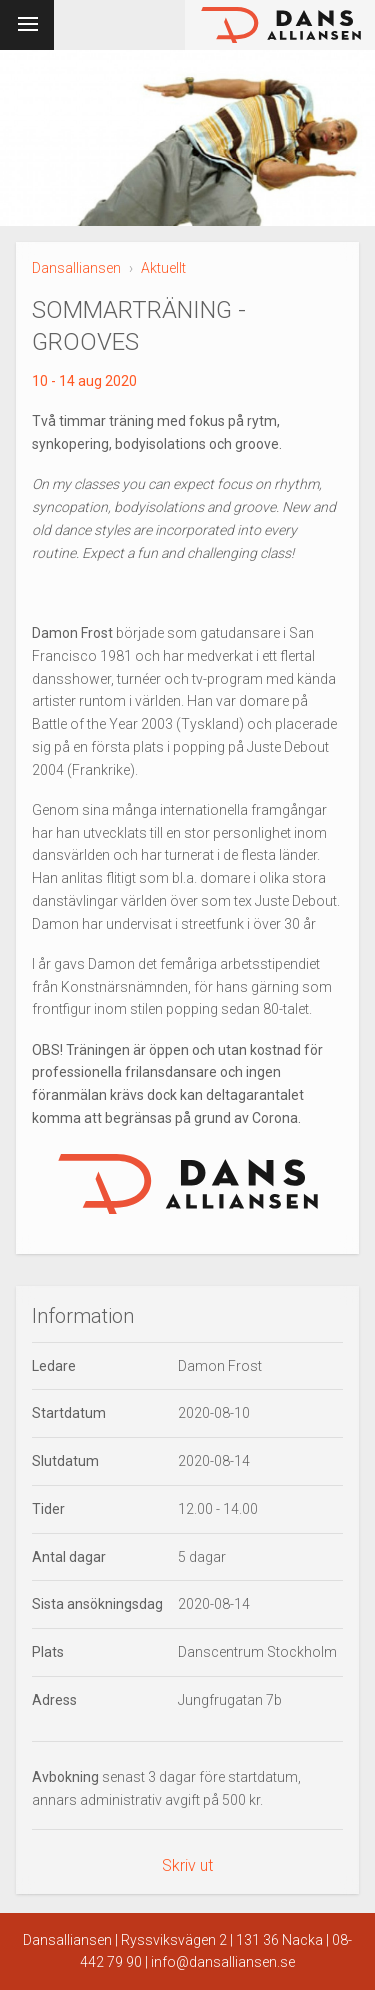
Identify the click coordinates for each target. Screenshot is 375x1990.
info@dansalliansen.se (223, 1962)
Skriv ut (187, 1865)
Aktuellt (163, 268)
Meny (23, 21)
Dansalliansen (76, 268)
